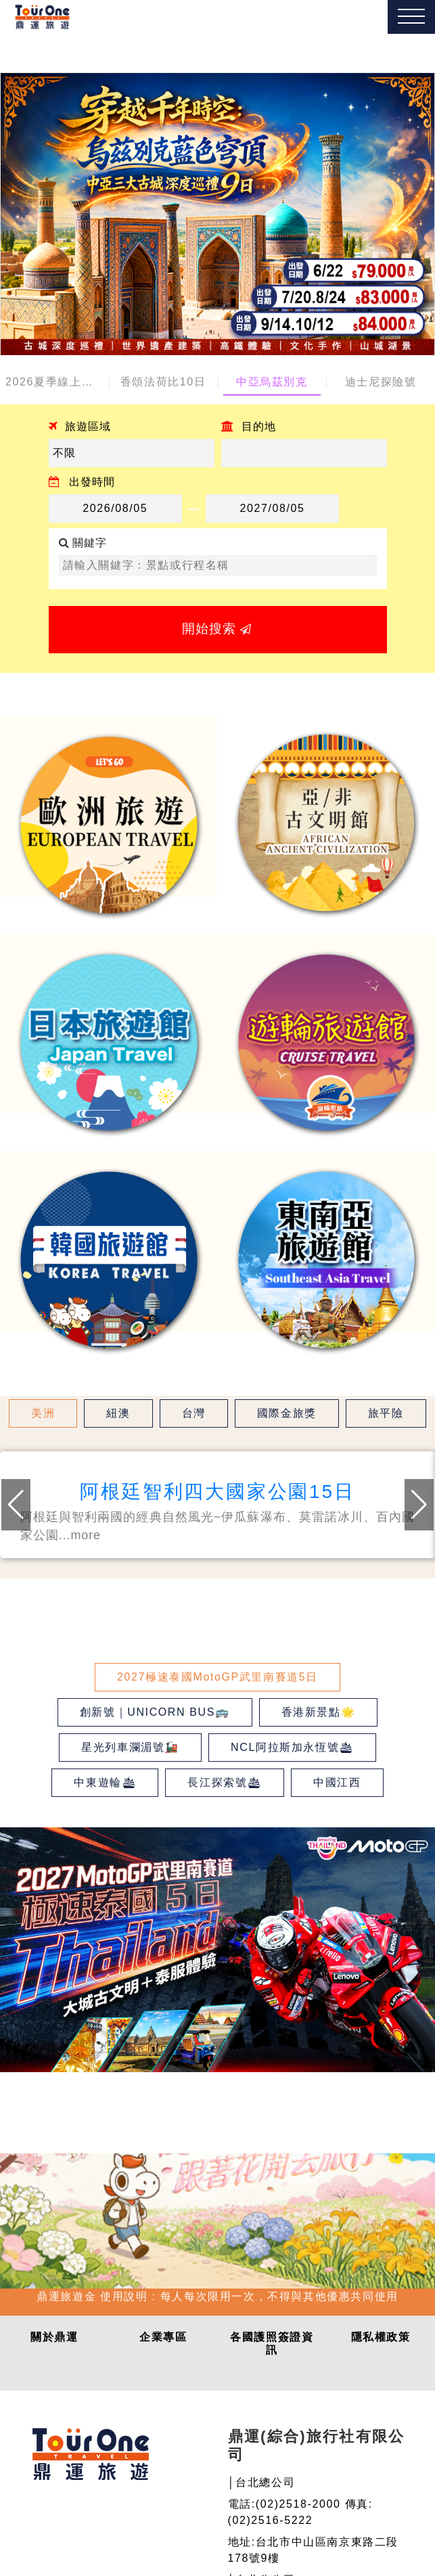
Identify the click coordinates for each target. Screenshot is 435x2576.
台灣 (194, 1413)
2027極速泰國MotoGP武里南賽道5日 (217, 1677)
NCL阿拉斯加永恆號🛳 (292, 1747)
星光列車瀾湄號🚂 (130, 1747)
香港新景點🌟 (318, 1712)
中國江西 (337, 1782)
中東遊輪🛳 (105, 1782)
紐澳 (118, 1413)
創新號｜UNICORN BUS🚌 (155, 1712)
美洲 (43, 1413)
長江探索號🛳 (224, 1782)
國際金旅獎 (287, 1413)
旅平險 (386, 1413)
